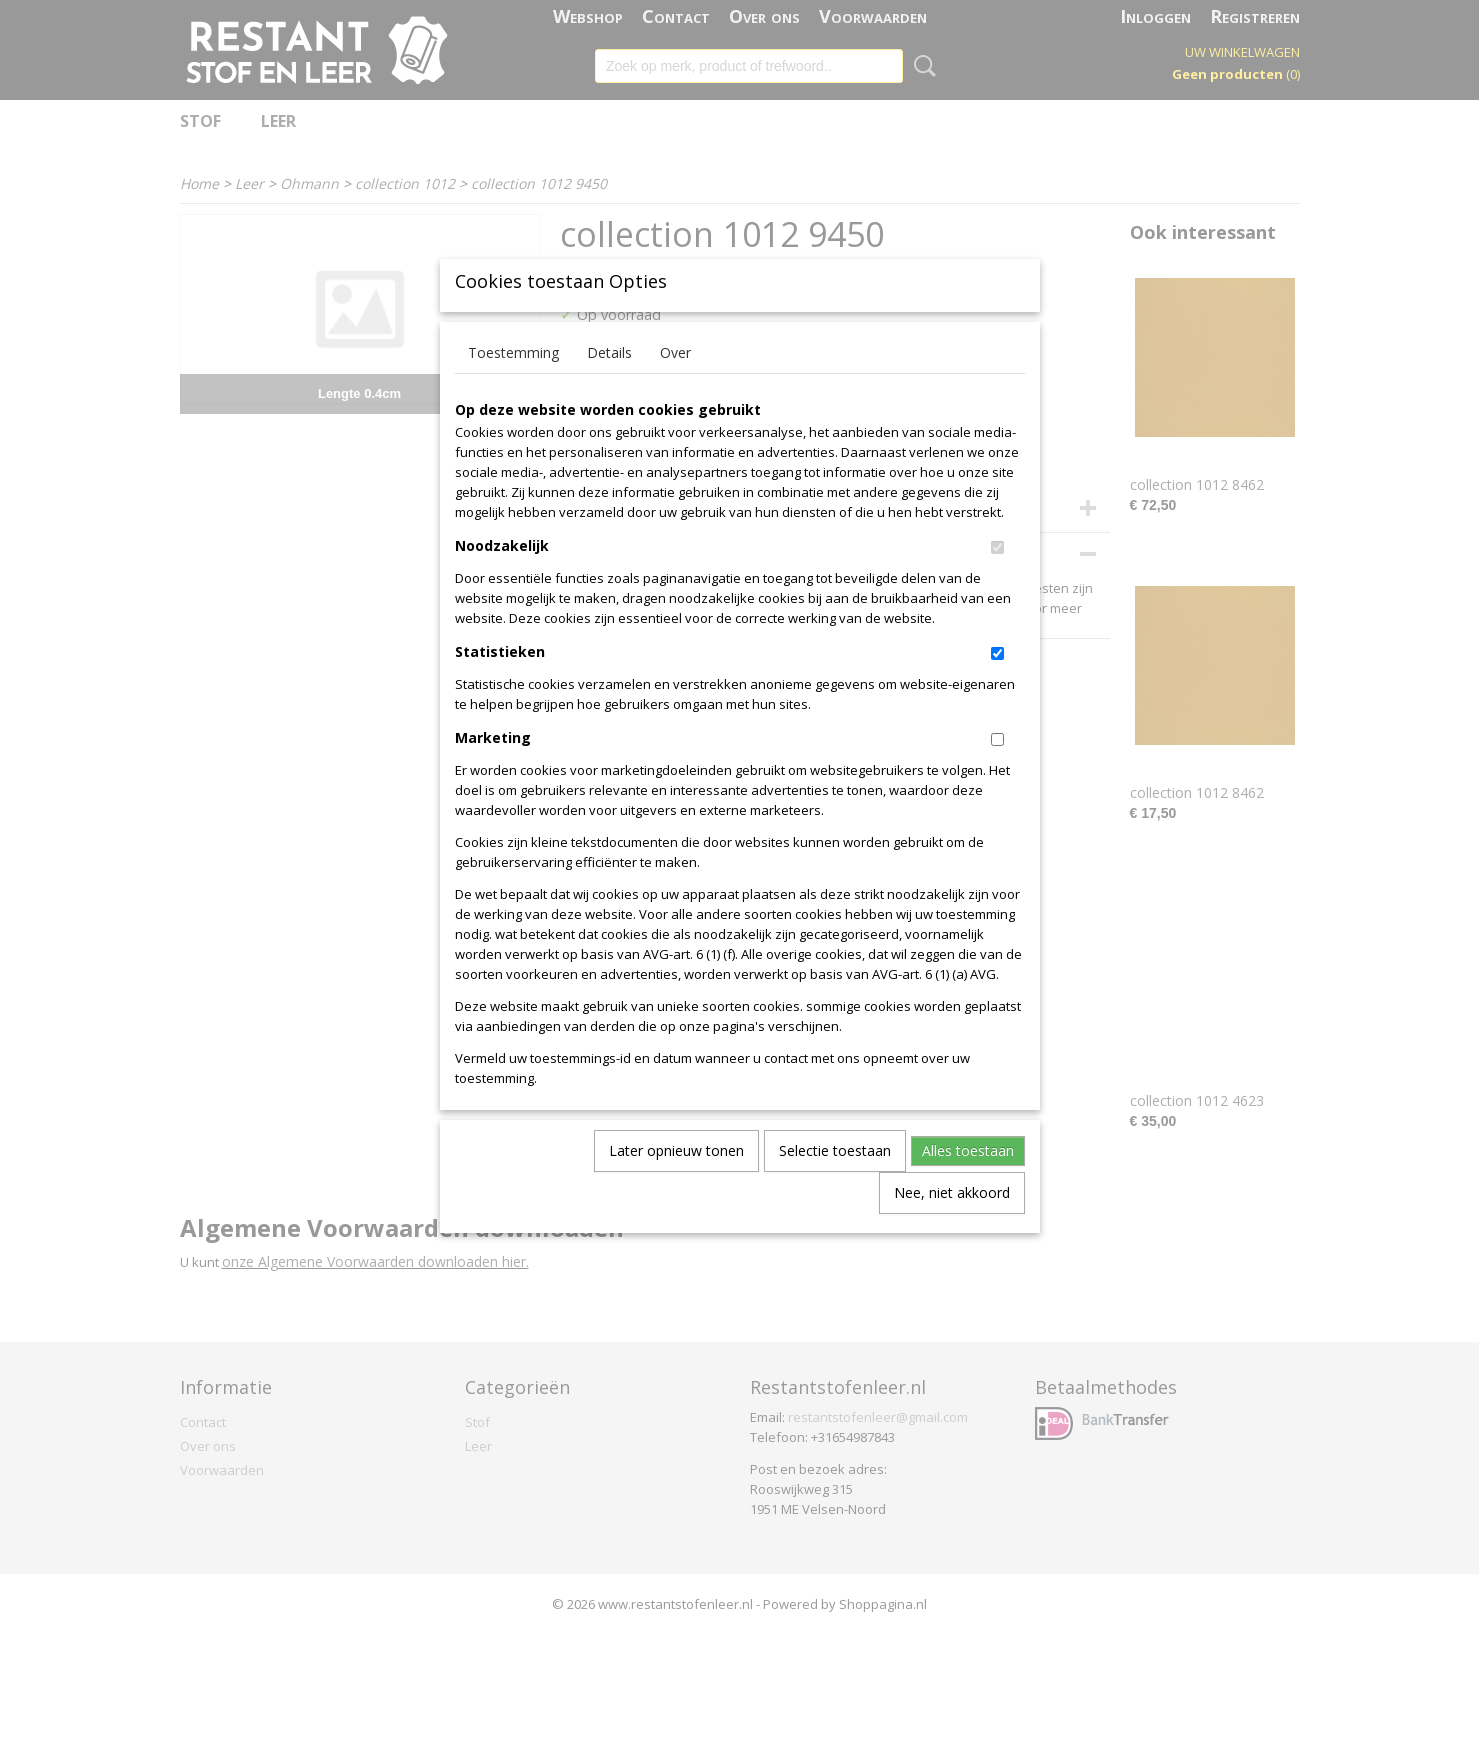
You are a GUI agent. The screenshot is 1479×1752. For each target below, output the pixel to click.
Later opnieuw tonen (676, 1183)
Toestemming (513, 385)
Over (675, 385)
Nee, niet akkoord (952, 1225)
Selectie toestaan (835, 1183)
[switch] (997, 580)
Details (609, 385)
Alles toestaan (968, 1183)
